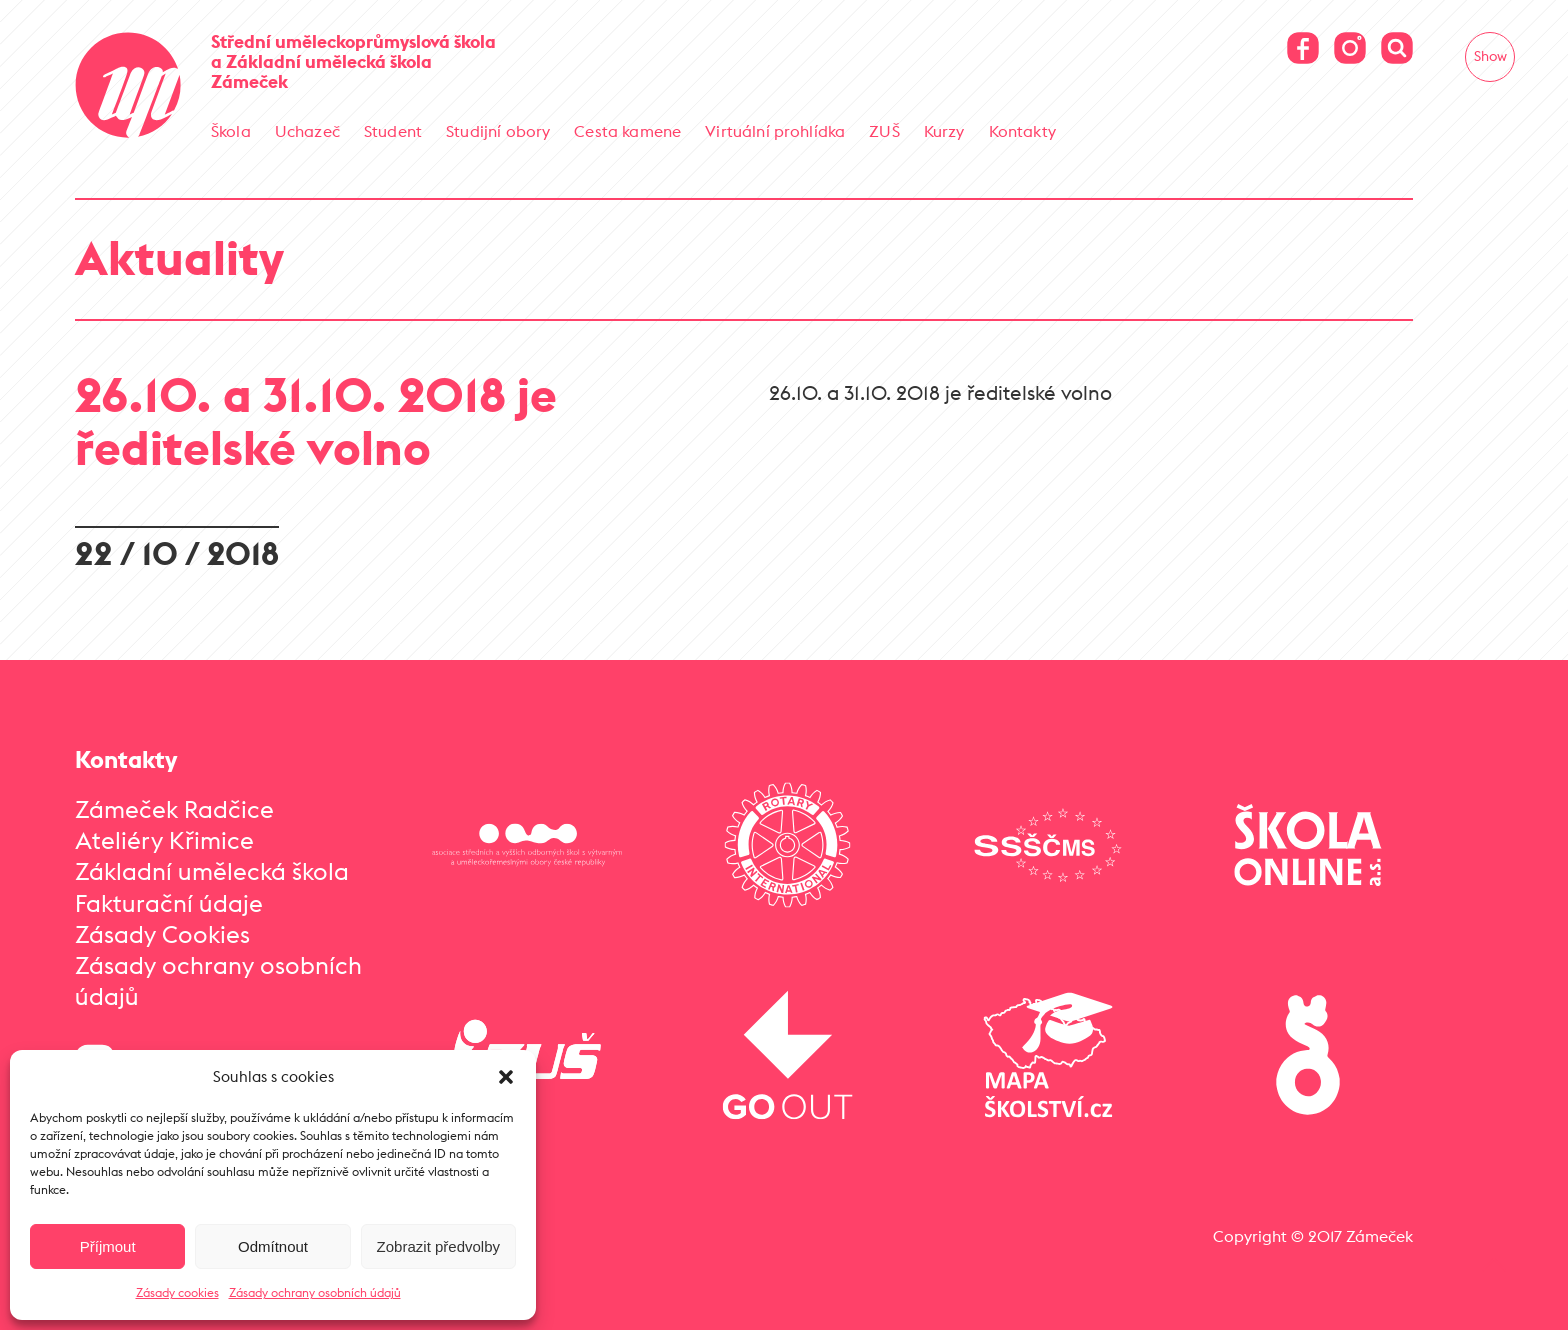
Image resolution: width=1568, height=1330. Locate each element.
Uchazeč (307, 131)
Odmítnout (273, 1246)
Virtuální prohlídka (775, 131)
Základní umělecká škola (212, 871)
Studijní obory (498, 131)
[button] (506, 1077)
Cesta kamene (627, 131)
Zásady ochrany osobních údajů (315, 1292)
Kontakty (1022, 131)
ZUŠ (884, 131)
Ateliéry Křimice (164, 840)
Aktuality (179, 257)
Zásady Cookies (162, 934)
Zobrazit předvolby (438, 1246)
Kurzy (944, 131)
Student (393, 131)
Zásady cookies (177, 1292)
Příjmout (108, 1246)
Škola (231, 131)
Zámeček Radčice (174, 809)
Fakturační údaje (169, 903)
